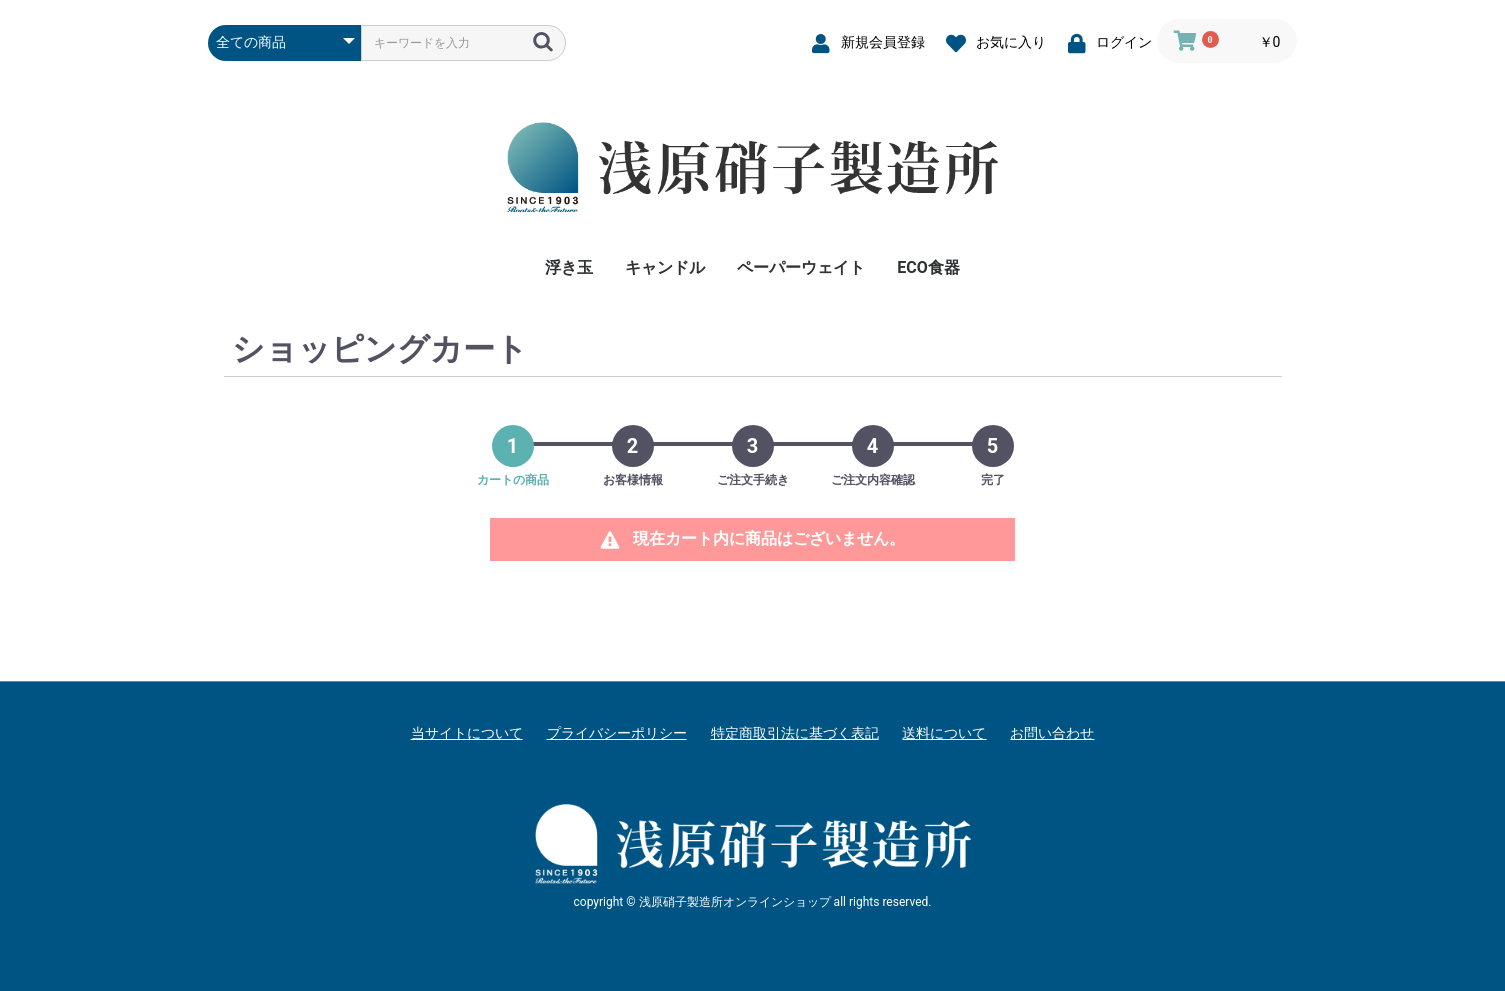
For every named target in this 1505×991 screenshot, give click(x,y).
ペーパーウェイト (801, 267)
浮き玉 (569, 267)
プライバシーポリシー (617, 733)
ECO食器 (928, 267)
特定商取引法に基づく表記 (795, 733)
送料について (944, 733)
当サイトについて (467, 733)
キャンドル (665, 267)
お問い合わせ (1052, 733)
